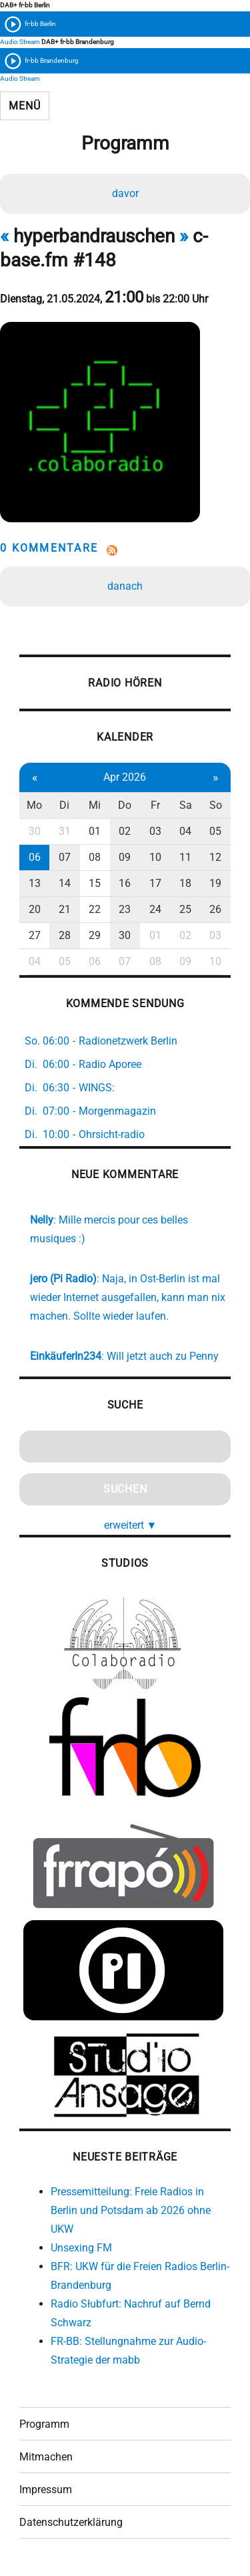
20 (35, 909)
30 (35, 831)
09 (125, 857)
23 (125, 909)
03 (155, 831)
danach (125, 586)
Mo (34, 805)
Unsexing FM (81, 2247)
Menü (24, 106)
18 (185, 883)
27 (35, 935)
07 (65, 857)
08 (95, 857)
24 (155, 909)
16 (125, 883)
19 (215, 883)
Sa (185, 805)
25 (185, 909)
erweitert (130, 1525)
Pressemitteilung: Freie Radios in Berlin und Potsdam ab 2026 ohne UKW (131, 2210)
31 (65, 831)
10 (155, 857)
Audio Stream (20, 41)
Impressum (45, 2489)
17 (155, 883)
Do (124, 805)
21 (65, 909)
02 (125, 831)
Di (64, 805)
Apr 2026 (124, 777)
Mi (95, 805)
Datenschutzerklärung (71, 2522)
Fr (155, 805)
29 (95, 935)
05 (215, 831)
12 (215, 857)
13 (35, 883)
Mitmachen (46, 2456)
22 (95, 909)
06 (35, 857)
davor (125, 193)
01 (95, 831)
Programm (44, 2424)
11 (185, 857)
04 (185, 831)
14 (65, 883)
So (215, 805)
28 (65, 935)
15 (95, 883)
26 (215, 909)
